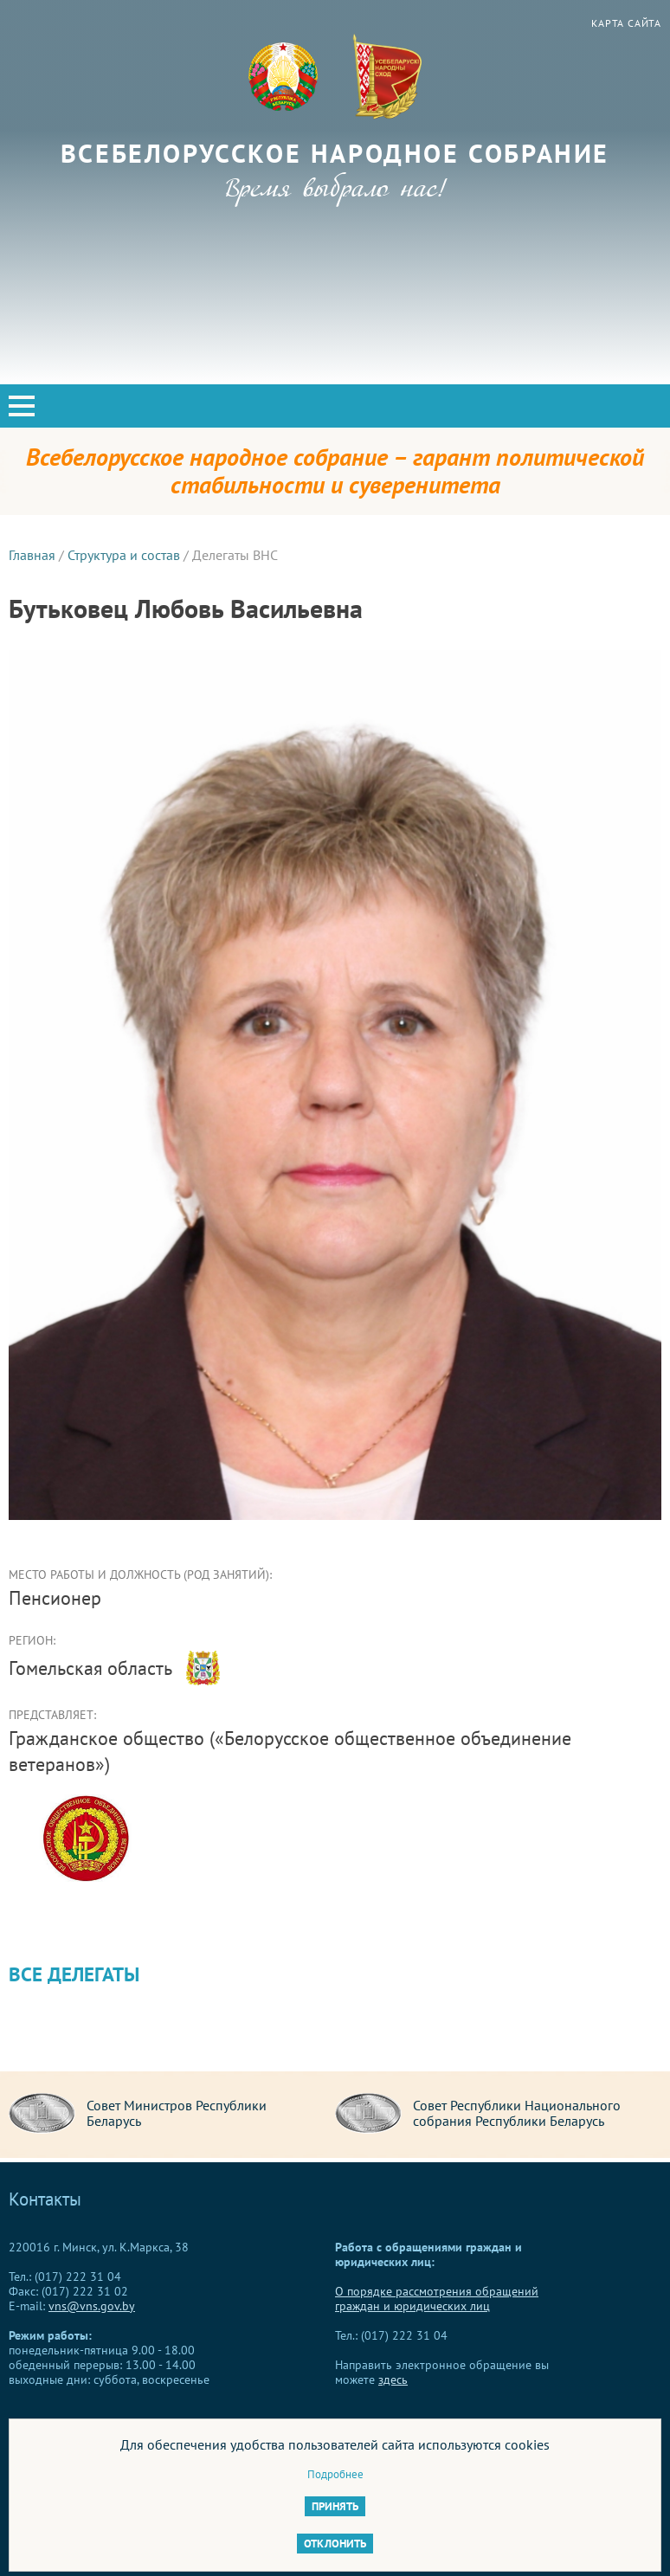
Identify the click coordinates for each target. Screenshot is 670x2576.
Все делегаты (74, 1974)
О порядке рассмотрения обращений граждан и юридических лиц (436, 2298)
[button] (22, 406)
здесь (393, 2379)
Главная (32, 555)
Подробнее (335, 2474)
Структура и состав (124, 555)
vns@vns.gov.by (91, 2306)
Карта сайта (626, 22)
